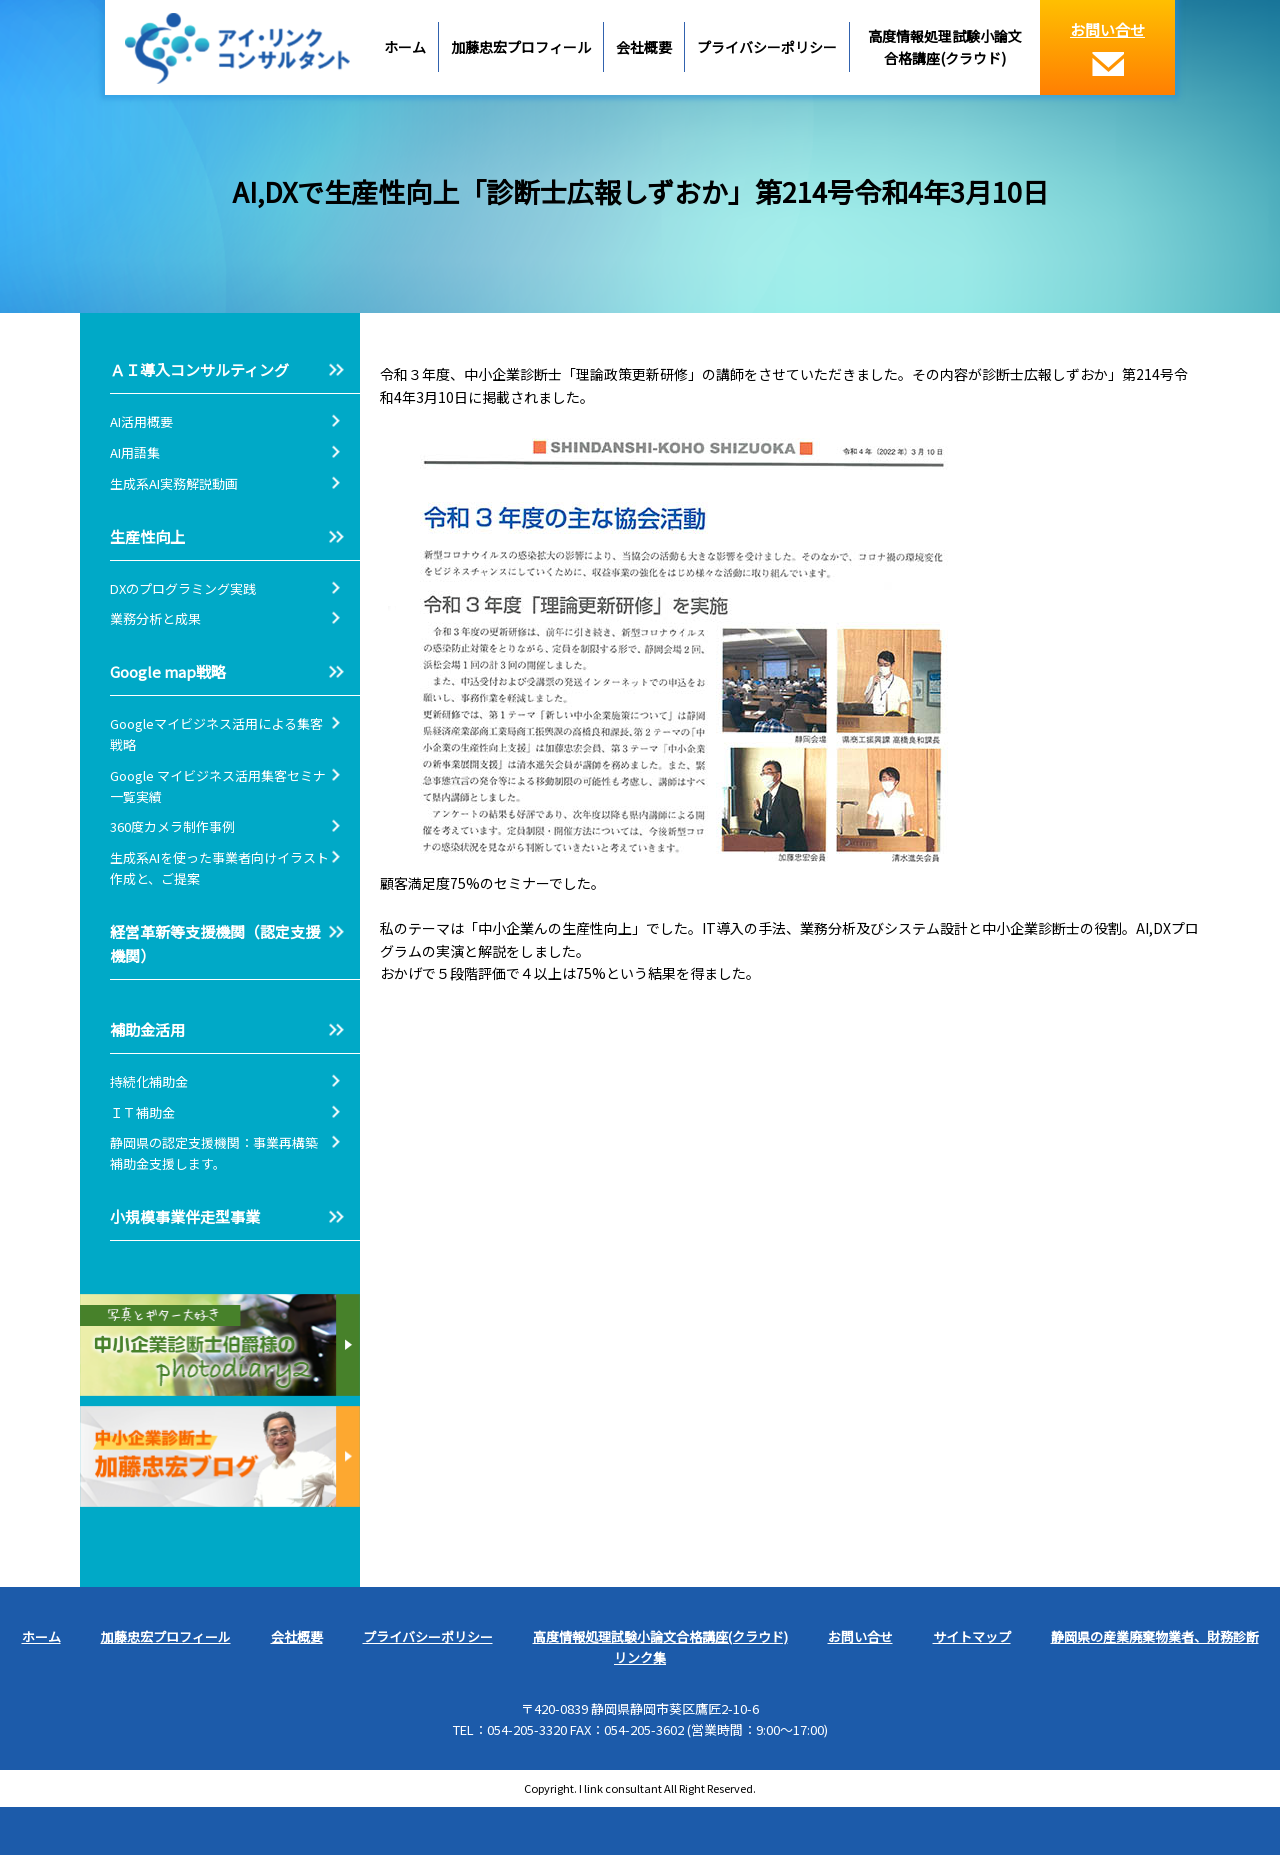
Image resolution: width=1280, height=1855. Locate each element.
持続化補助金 (149, 1081)
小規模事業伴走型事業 (185, 1216)
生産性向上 (147, 536)
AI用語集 (141, 452)
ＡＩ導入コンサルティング (199, 369)
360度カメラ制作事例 (172, 826)
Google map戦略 (168, 671)
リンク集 (640, 1657)
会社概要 (644, 47)
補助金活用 (147, 1029)
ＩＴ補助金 (142, 1112)
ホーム (405, 47)
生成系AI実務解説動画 (174, 483)
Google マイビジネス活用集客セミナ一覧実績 (218, 786)
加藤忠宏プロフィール (521, 47)
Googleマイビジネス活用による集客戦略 (216, 734)
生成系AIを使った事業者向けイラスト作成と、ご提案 (219, 868)
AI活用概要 (141, 421)
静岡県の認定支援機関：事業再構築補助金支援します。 (214, 1153)
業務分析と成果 (155, 618)
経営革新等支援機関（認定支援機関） (215, 943)
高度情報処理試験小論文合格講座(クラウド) (945, 47)
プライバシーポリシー (767, 47)
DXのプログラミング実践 (183, 588)
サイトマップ (972, 1636)
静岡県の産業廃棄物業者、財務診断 (1155, 1636)
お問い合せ (1107, 47)
